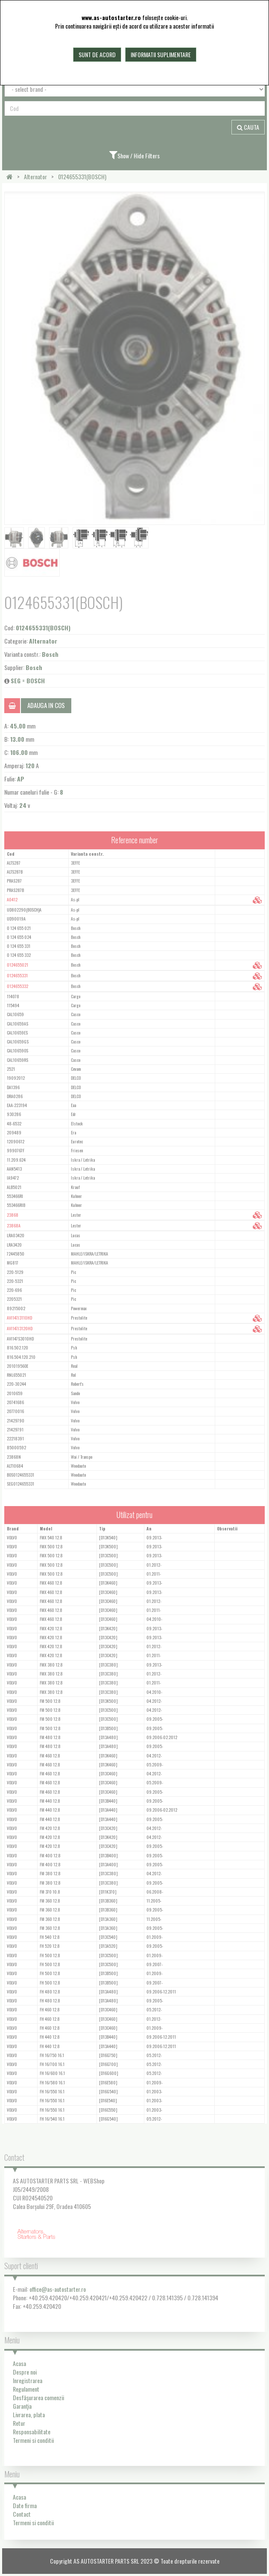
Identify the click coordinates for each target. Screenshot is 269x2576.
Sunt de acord (97, 54)
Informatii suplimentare (161, 54)
